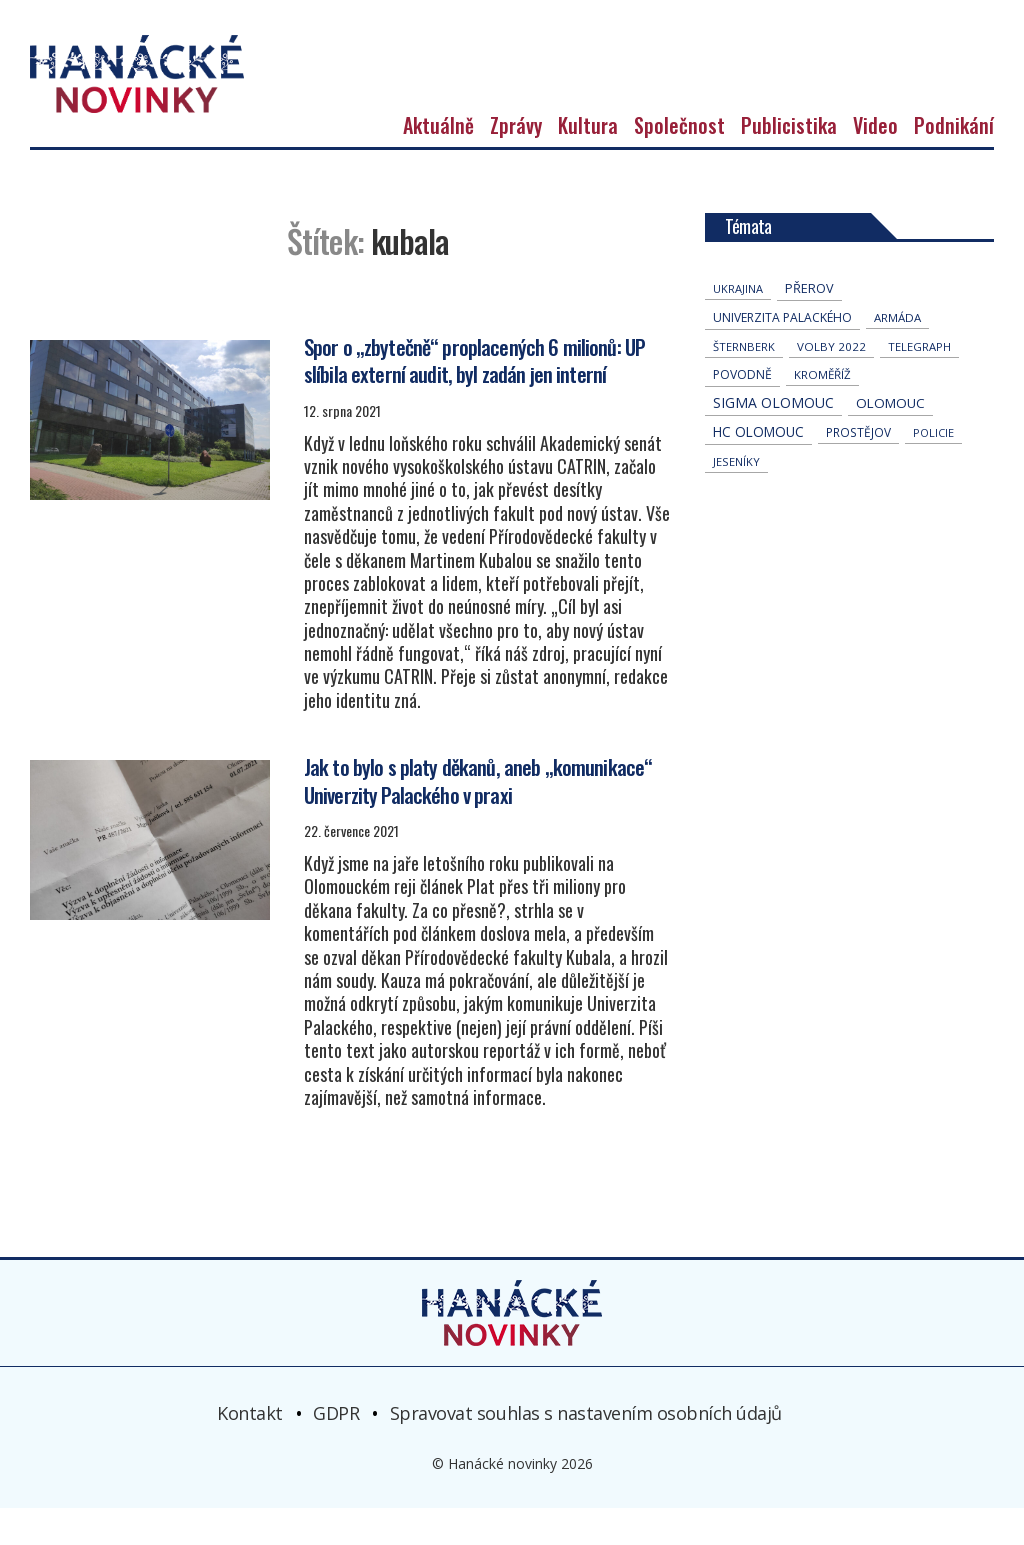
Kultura (588, 162)
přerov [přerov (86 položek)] (809, 325)
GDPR (336, 1450)
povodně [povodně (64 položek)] (742, 411)
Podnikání (954, 162)
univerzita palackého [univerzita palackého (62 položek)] (782, 354)
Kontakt (250, 1450)
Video (875, 162)
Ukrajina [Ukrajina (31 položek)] (738, 325)
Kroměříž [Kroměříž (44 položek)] (822, 411)
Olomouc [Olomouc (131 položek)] (890, 440)
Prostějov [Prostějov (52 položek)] (858, 469)
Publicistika (789, 162)
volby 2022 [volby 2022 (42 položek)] (831, 383)
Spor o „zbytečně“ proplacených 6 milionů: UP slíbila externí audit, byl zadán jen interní (476, 396)
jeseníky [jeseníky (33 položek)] (736, 498)
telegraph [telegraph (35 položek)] (919, 383)
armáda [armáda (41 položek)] (897, 354)
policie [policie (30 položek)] (933, 469)
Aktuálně (438, 162)
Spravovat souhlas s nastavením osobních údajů (586, 1450)
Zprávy (516, 162)
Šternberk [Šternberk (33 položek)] (744, 383)
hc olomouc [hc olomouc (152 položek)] (758, 469)
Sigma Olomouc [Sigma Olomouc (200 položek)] (773, 439)
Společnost (679, 162)
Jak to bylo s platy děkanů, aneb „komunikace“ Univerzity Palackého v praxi (477, 817)
